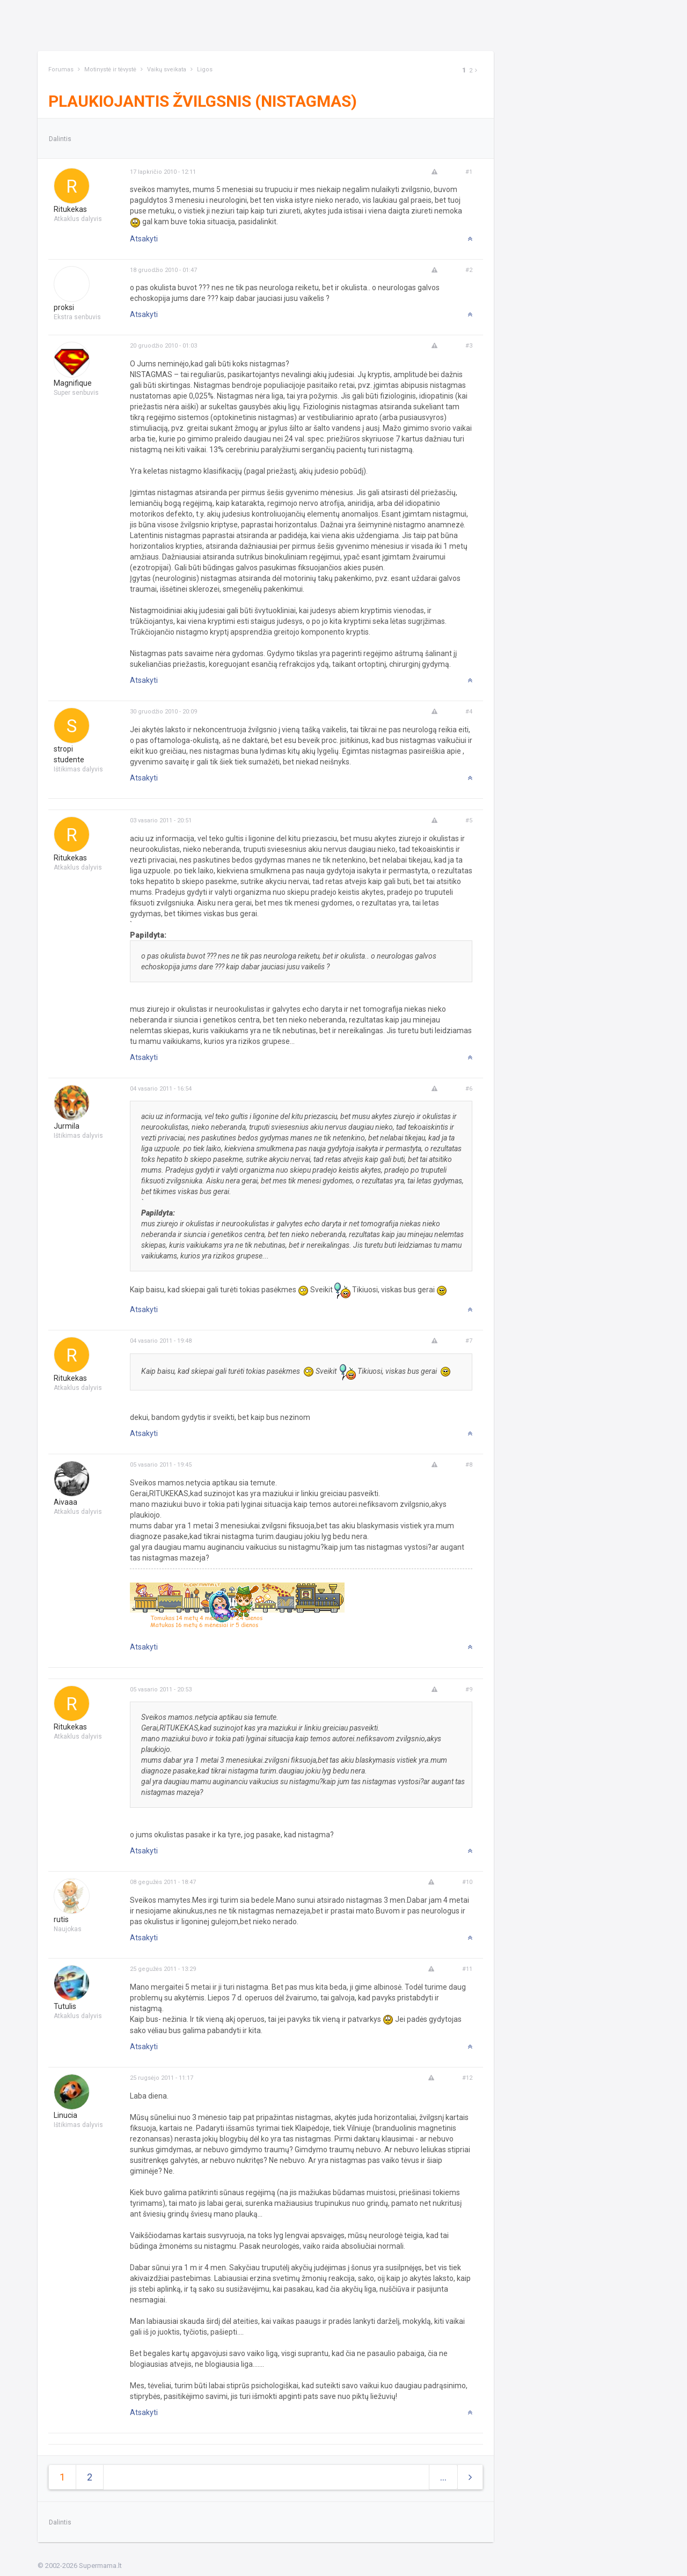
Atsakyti (144, 238)
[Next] (476, 70)
